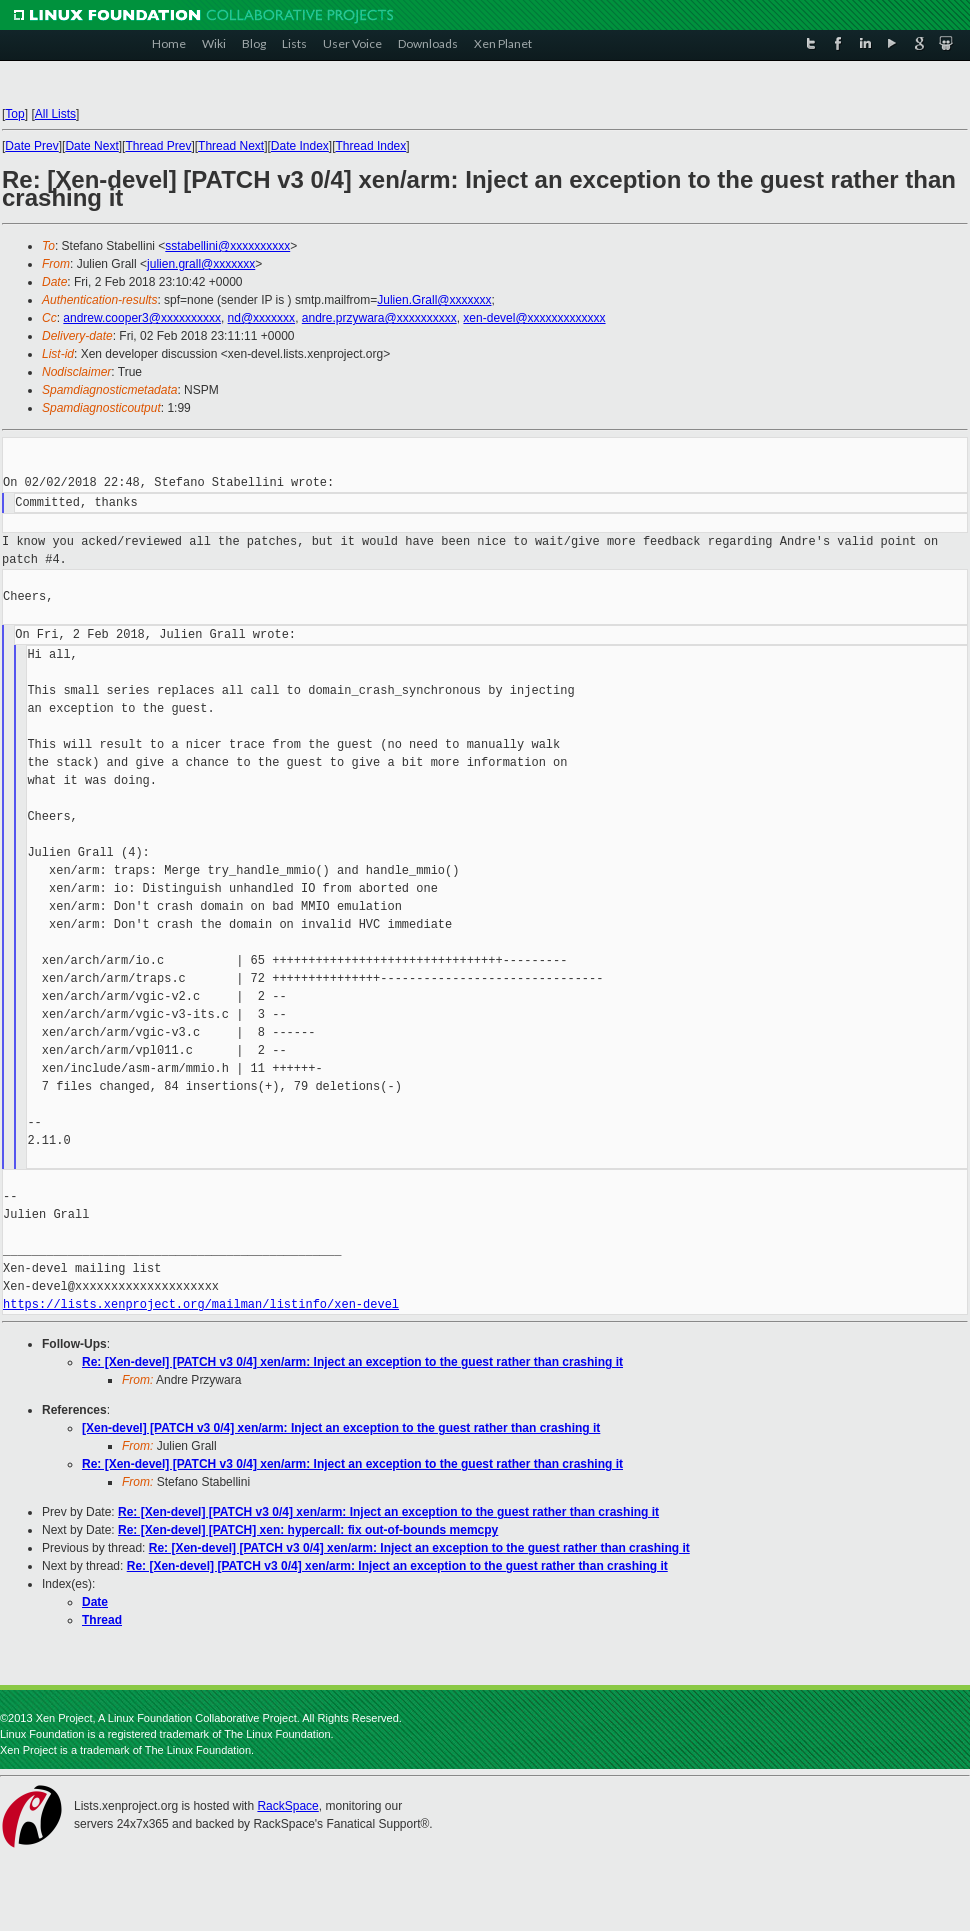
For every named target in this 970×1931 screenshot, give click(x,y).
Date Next (91, 146)
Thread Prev (158, 146)
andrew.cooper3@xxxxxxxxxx (142, 318)
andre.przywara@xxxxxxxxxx (379, 318)
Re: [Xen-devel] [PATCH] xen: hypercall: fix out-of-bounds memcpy (308, 1530)
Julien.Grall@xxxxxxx (434, 300)
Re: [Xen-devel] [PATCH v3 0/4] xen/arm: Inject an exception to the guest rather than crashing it (352, 1362)
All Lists (55, 114)
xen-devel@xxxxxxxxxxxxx (534, 318)
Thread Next (231, 146)
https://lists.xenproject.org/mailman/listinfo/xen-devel (201, 1304)
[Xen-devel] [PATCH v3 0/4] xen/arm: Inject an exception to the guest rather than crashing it (341, 1428)
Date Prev (31, 146)
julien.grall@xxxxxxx (201, 264)
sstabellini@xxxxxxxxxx (227, 246)
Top (14, 114)
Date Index (300, 146)
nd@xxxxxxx (262, 318)
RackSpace (287, 1806)
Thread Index (371, 146)
